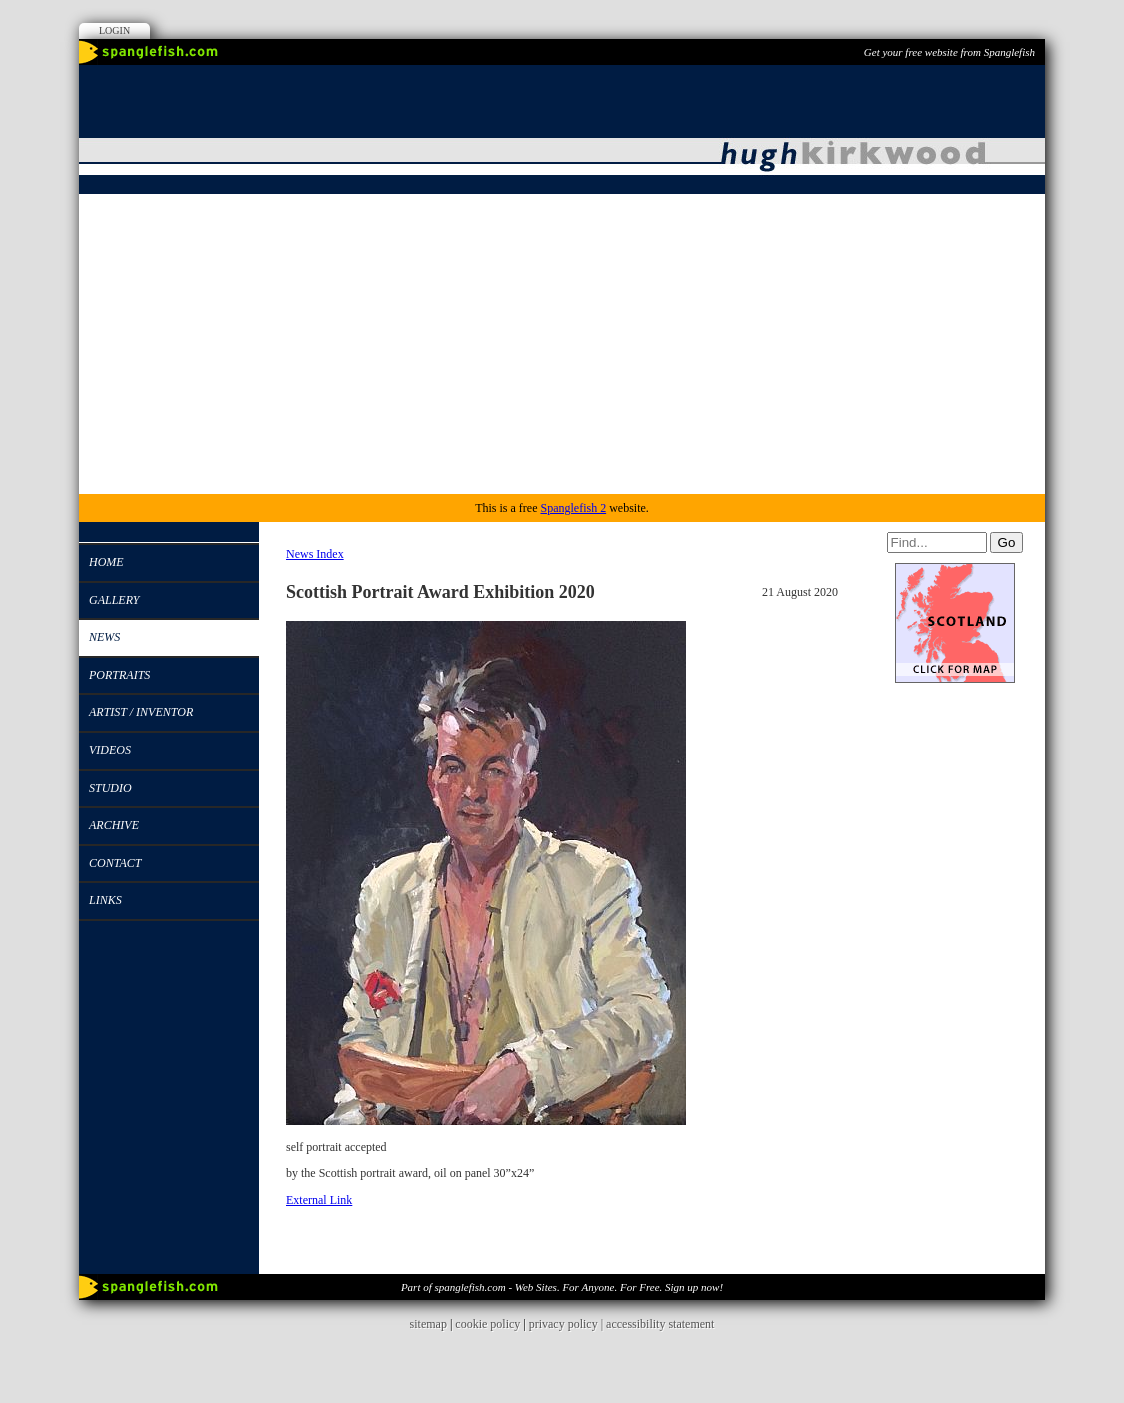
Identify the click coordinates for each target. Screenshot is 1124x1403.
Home (106, 562)
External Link (319, 1200)
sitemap (428, 1324)
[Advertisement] (562, 344)
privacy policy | (567, 1324)
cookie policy (487, 1324)
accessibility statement (660, 1324)
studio (110, 788)
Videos (110, 750)
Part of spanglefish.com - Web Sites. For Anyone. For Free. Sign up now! (562, 1287)
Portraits (119, 675)
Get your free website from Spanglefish (949, 52)
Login (114, 30)
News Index (315, 554)
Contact (115, 863)
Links (105, 900)
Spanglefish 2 (573, 508)
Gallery (114, 600)
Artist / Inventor (141, 712)
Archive (114, 825)
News (104, 637)
